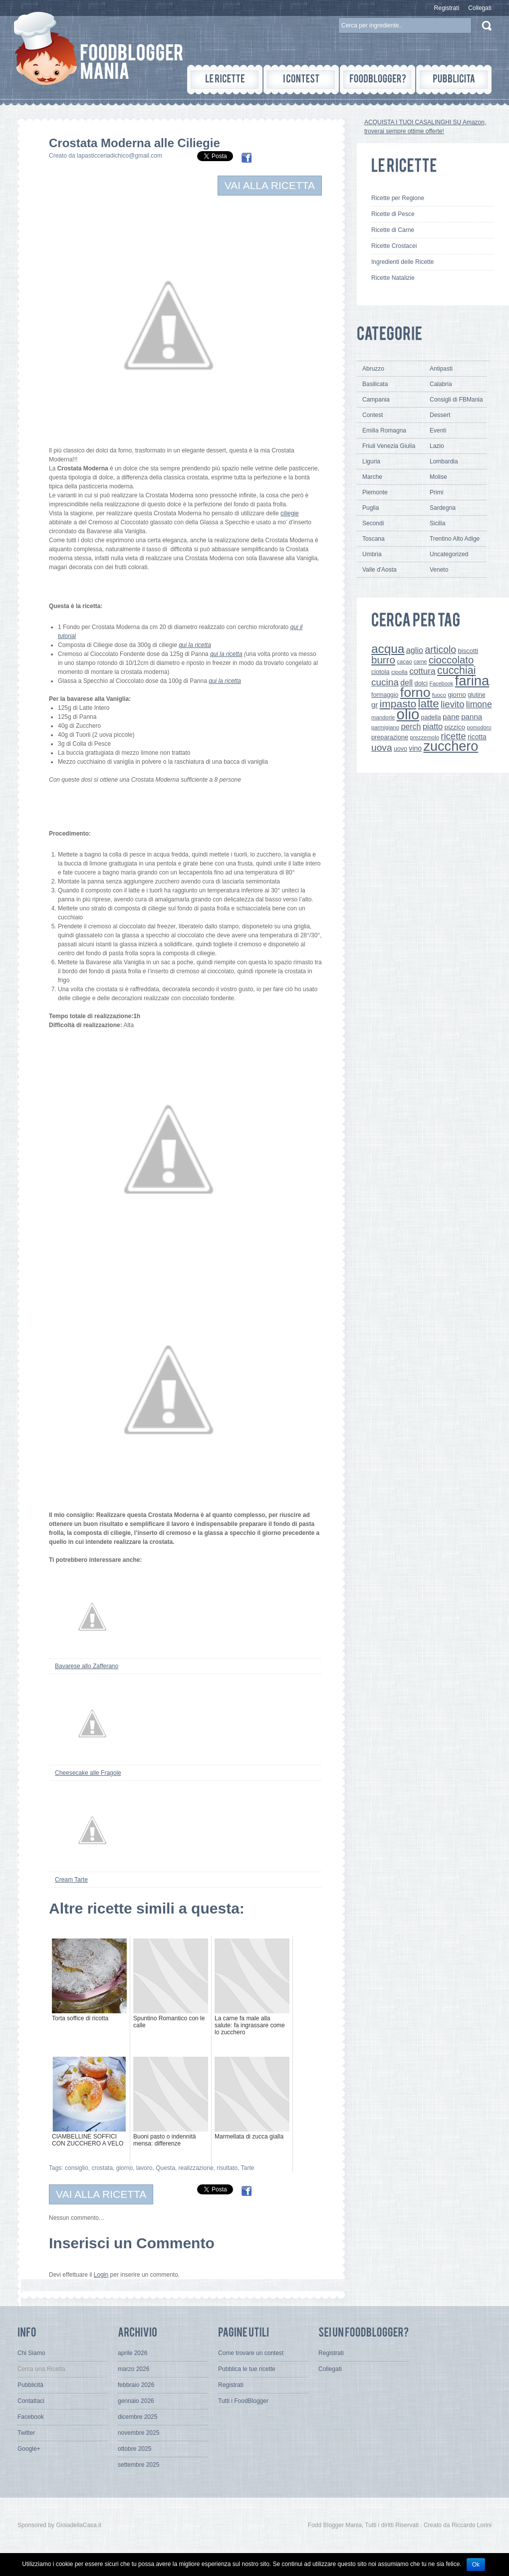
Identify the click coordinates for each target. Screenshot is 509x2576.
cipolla (399, 672)
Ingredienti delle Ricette (402, 261)
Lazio (437, 445)
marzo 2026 (133, 2368)
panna (471, 716)
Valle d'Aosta (379, 569)
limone (479, 704)
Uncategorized (449, 554)
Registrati (447, 7)
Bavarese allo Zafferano (86, 1666)
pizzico (455, 727)
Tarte (247, 2167)
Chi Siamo (31, 2353)
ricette (453, 736)
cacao (404, 661)
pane (451, 716)
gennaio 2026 (136, 2400)
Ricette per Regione (397, 198)
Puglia (370, 507)
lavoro (144, 2167)
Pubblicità (30, 2384)
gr (374, 704)
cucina (385, 682)
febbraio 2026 (136, 2384)
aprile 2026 (132, 2353)
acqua (387, 648)
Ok (476, 2564)
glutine (476, 694)
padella (431, 717)
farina (472, 680)
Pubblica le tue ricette (246, 2368)
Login (101, 2274)
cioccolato (451, 659)
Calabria (441, 384)
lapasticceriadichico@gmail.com (119, 155)
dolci (421, 683)
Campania (376, 399)
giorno (124, 2167)
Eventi (438, 430)
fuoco (439, 695)
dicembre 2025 (137, 2416)
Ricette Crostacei (394, 245)
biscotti (468, 650)
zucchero (450, 746)
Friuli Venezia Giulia (388, 445)
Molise (438, 476)
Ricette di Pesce (393, 214)
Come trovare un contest (250, 2353)
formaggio (384, 694)
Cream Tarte (71, 1879)
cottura (422, 671)
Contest (372, 415)
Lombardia (444, 461)
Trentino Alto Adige (455, 538)
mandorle (383, 717)
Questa (165, 2167)
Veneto (439, 569)
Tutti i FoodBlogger (243, 2400)
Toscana (373, 538)
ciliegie (289, 513)
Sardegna (443, 507)
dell (406, 682)
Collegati (480, 7)
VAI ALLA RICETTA (270, 185)
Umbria (372, 554)
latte (428, 703)
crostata (102, 2167)
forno (415, 692)
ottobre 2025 (134, 2448)
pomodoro (479, 727)
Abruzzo (373, 368)
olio (408, 714)
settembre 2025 (138, 2464)
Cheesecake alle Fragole (88, 1772)
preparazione (389, 737)
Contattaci (30, 2400)
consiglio (76, 2167)
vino (415, 748)
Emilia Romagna (384, 430)
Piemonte (375, 492)
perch (411, 726)
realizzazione (196, 2167)
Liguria (371, 461)
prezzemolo (424, 737)
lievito (452, 704)
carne (420, 661)
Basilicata (375, 384)
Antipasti (441, 368)
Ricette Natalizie (393, 277)
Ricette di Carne (392, 229)
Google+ (28, 2448)
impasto (398, 703)
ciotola (380, 671)
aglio (414, 649)
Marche (372, 476)
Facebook (441, 683)
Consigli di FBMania (456, 399)
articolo (440, 649)
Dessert (440, 415)
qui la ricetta (195, 645)
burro (383, 659)
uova (381, 747)
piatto (433, 726)
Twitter (26, 2432)
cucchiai (456, 670)
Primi (436, 492)
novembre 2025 (138, 2432)
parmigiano (385, 727)
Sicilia (437, 523)
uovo (400, 748)
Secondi (373, 523)
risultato (227, 2167)
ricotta (477, 737)
